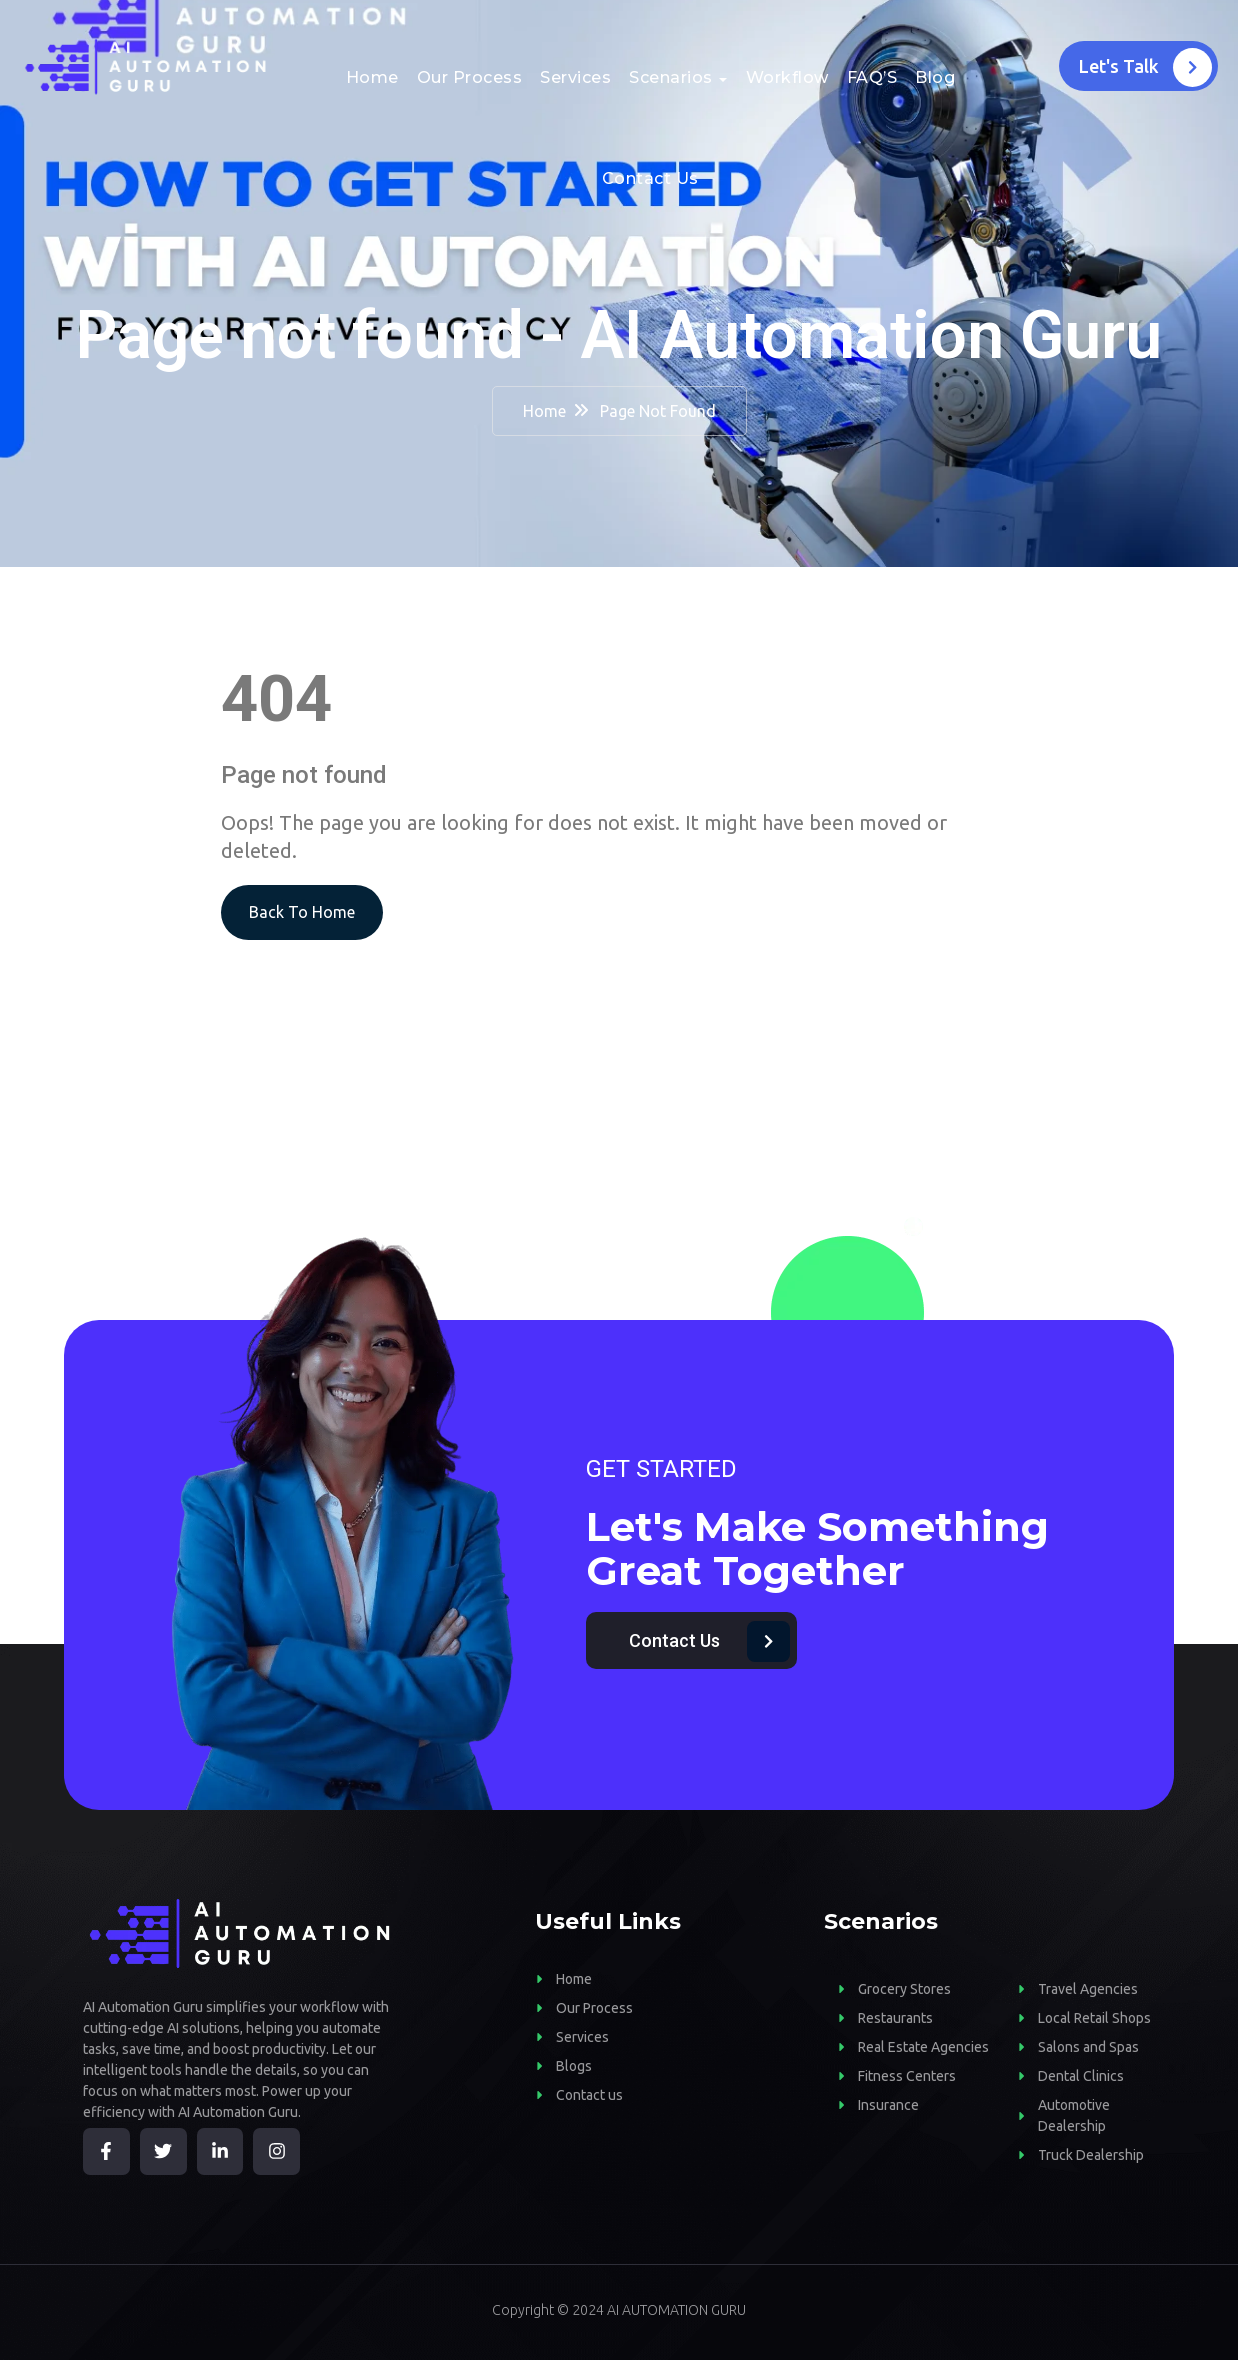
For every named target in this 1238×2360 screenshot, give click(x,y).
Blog (935, 77)
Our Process (470, 77)
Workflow (787, 77)
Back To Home (302, 912)
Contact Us (650, 178)
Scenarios (671, 77)
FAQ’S (872, 77)
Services (575, 77)
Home (372, 77)
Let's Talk (1145, 67)
